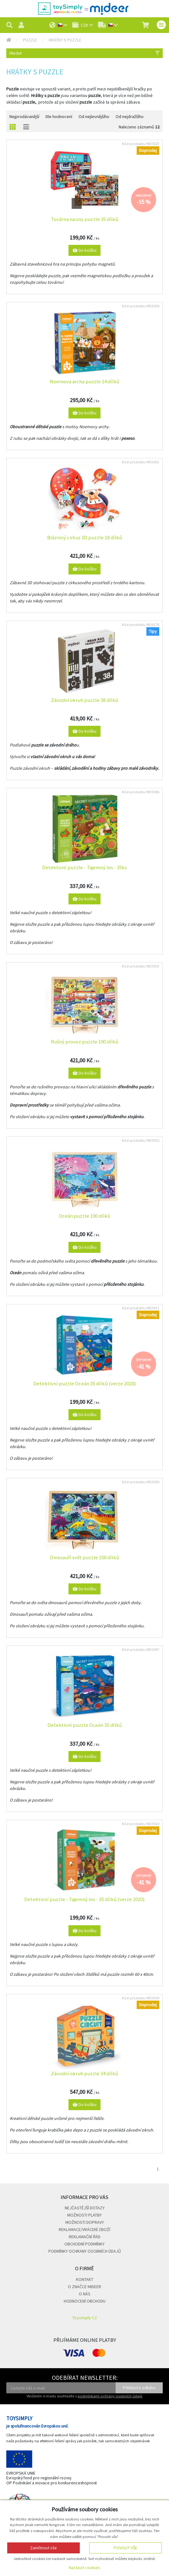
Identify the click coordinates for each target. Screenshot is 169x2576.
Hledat (84, 53)
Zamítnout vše (43, 2548)
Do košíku (84, 250)
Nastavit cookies (84, 2567)
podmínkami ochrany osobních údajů (110, 2396)
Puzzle (30, 40)
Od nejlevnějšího (94, 116)
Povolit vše (125, 2548)
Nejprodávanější (24, 116)
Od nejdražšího (130, 116)
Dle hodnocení (59, 116)
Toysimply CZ (84, 2317)
